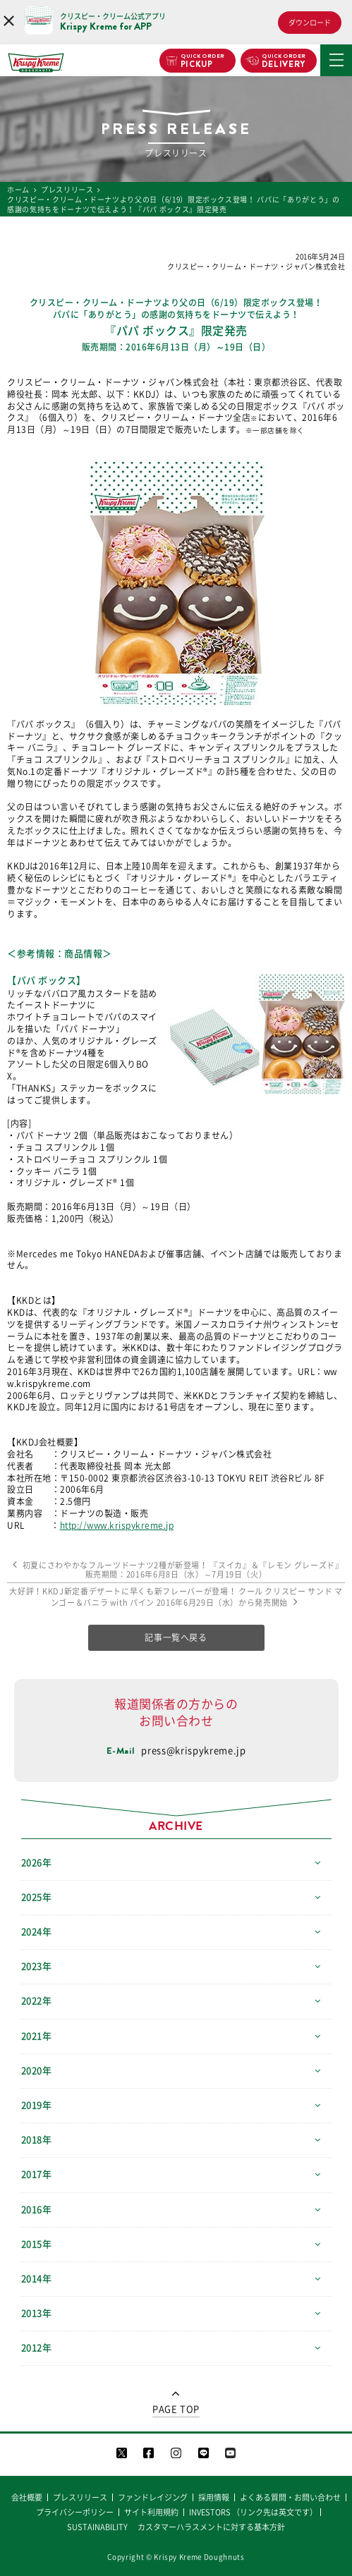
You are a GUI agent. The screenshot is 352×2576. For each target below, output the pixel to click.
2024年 (36, 1931)
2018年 (36, 2139)
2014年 (36, 2278)
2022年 (36, 2001)
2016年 (36, 2209)
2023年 (36, 1966)
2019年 (36, 2105)
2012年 (36, 2347)
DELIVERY (284, 61)
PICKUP (203, 61)
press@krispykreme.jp (193, 1750)
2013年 (36, 2313)
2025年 (36, 1897)
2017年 (36, 2174)
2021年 (36, 2036)
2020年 (36, 2070)
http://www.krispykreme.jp (117, 1525)
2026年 (36, 1862)
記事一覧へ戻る (176, 1637)
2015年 (36, 2244)
